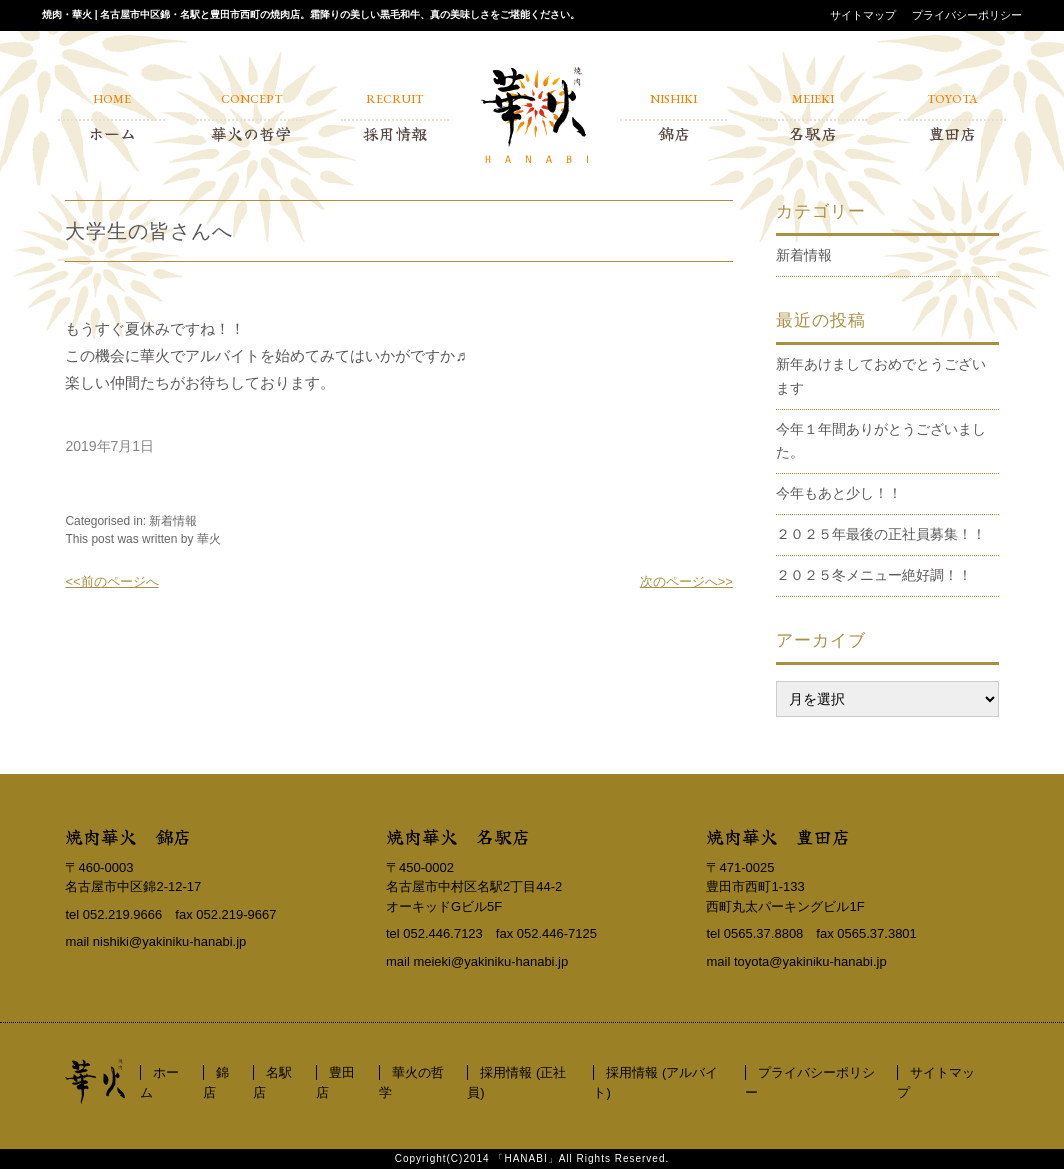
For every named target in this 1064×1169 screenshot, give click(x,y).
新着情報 (173, 521)
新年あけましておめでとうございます (881, 376)
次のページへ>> (686, 581)
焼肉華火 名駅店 (458, 836)
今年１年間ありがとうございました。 (881, 441)
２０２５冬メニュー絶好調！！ (874, 575)
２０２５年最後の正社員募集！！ (881, 534)
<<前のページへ (111, 581)
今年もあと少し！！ (839, 493)
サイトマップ (863, 15)
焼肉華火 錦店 (128, 836)
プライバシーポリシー (967, 15)
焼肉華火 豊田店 (778, 836)
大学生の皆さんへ (149, 231)
